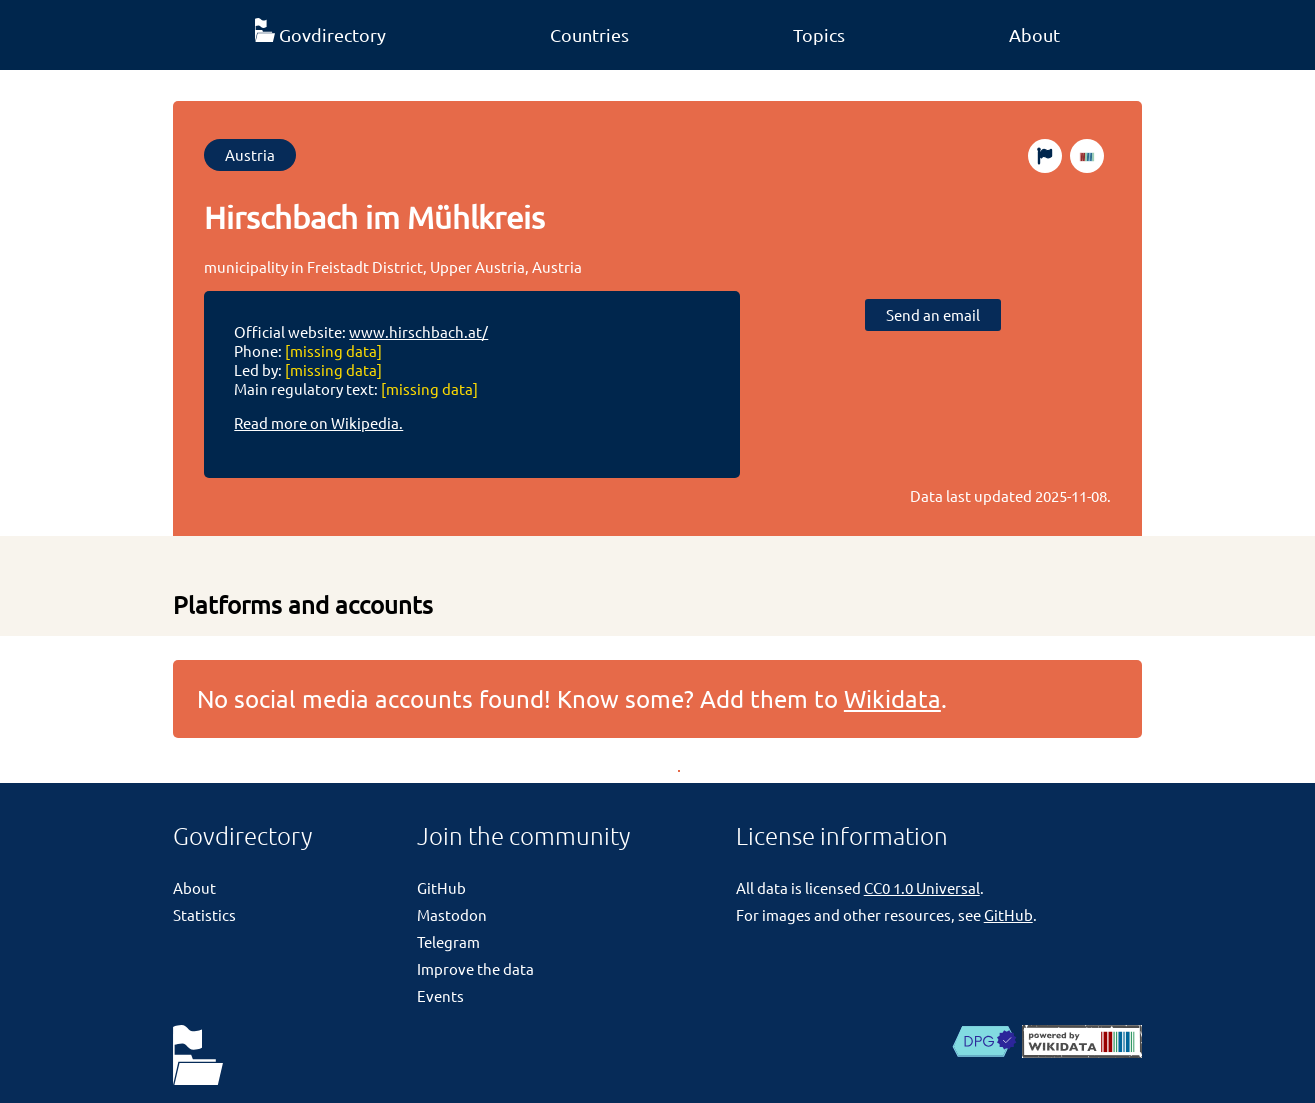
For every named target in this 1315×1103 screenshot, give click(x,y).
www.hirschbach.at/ (418, 331)
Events (440, 995)
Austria (250, 154)
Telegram (448, 941)
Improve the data (475, 968)
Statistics (204, 914)
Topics (819, 34)
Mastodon (452, 914)
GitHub (441, 887)
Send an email (933, 314)
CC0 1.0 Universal (922, 887)
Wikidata (892, 698)
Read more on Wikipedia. (318, 422)
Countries (589, 34)
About (1034, 34)
